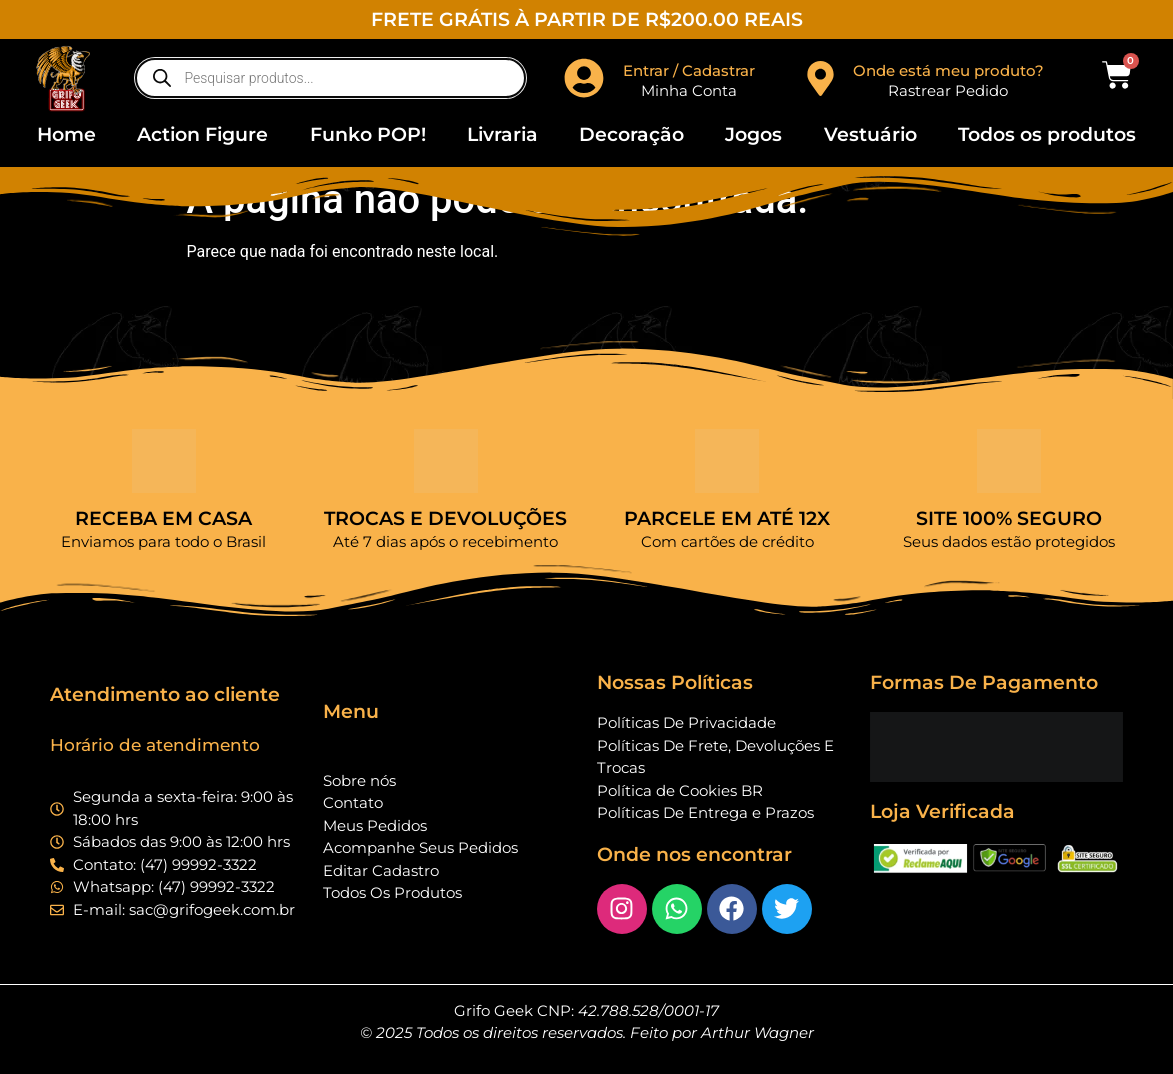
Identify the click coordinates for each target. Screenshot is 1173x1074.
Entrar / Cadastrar (689, 70)
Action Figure (202, 134)
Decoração (631, 134)
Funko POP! (368, 134)
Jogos (753, 134)
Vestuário (870, 134)
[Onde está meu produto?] (820, 78)
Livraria (502, 134)
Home (66, 134)
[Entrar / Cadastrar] (584, 78)
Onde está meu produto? (948, 70)
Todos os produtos (1047, 134)
